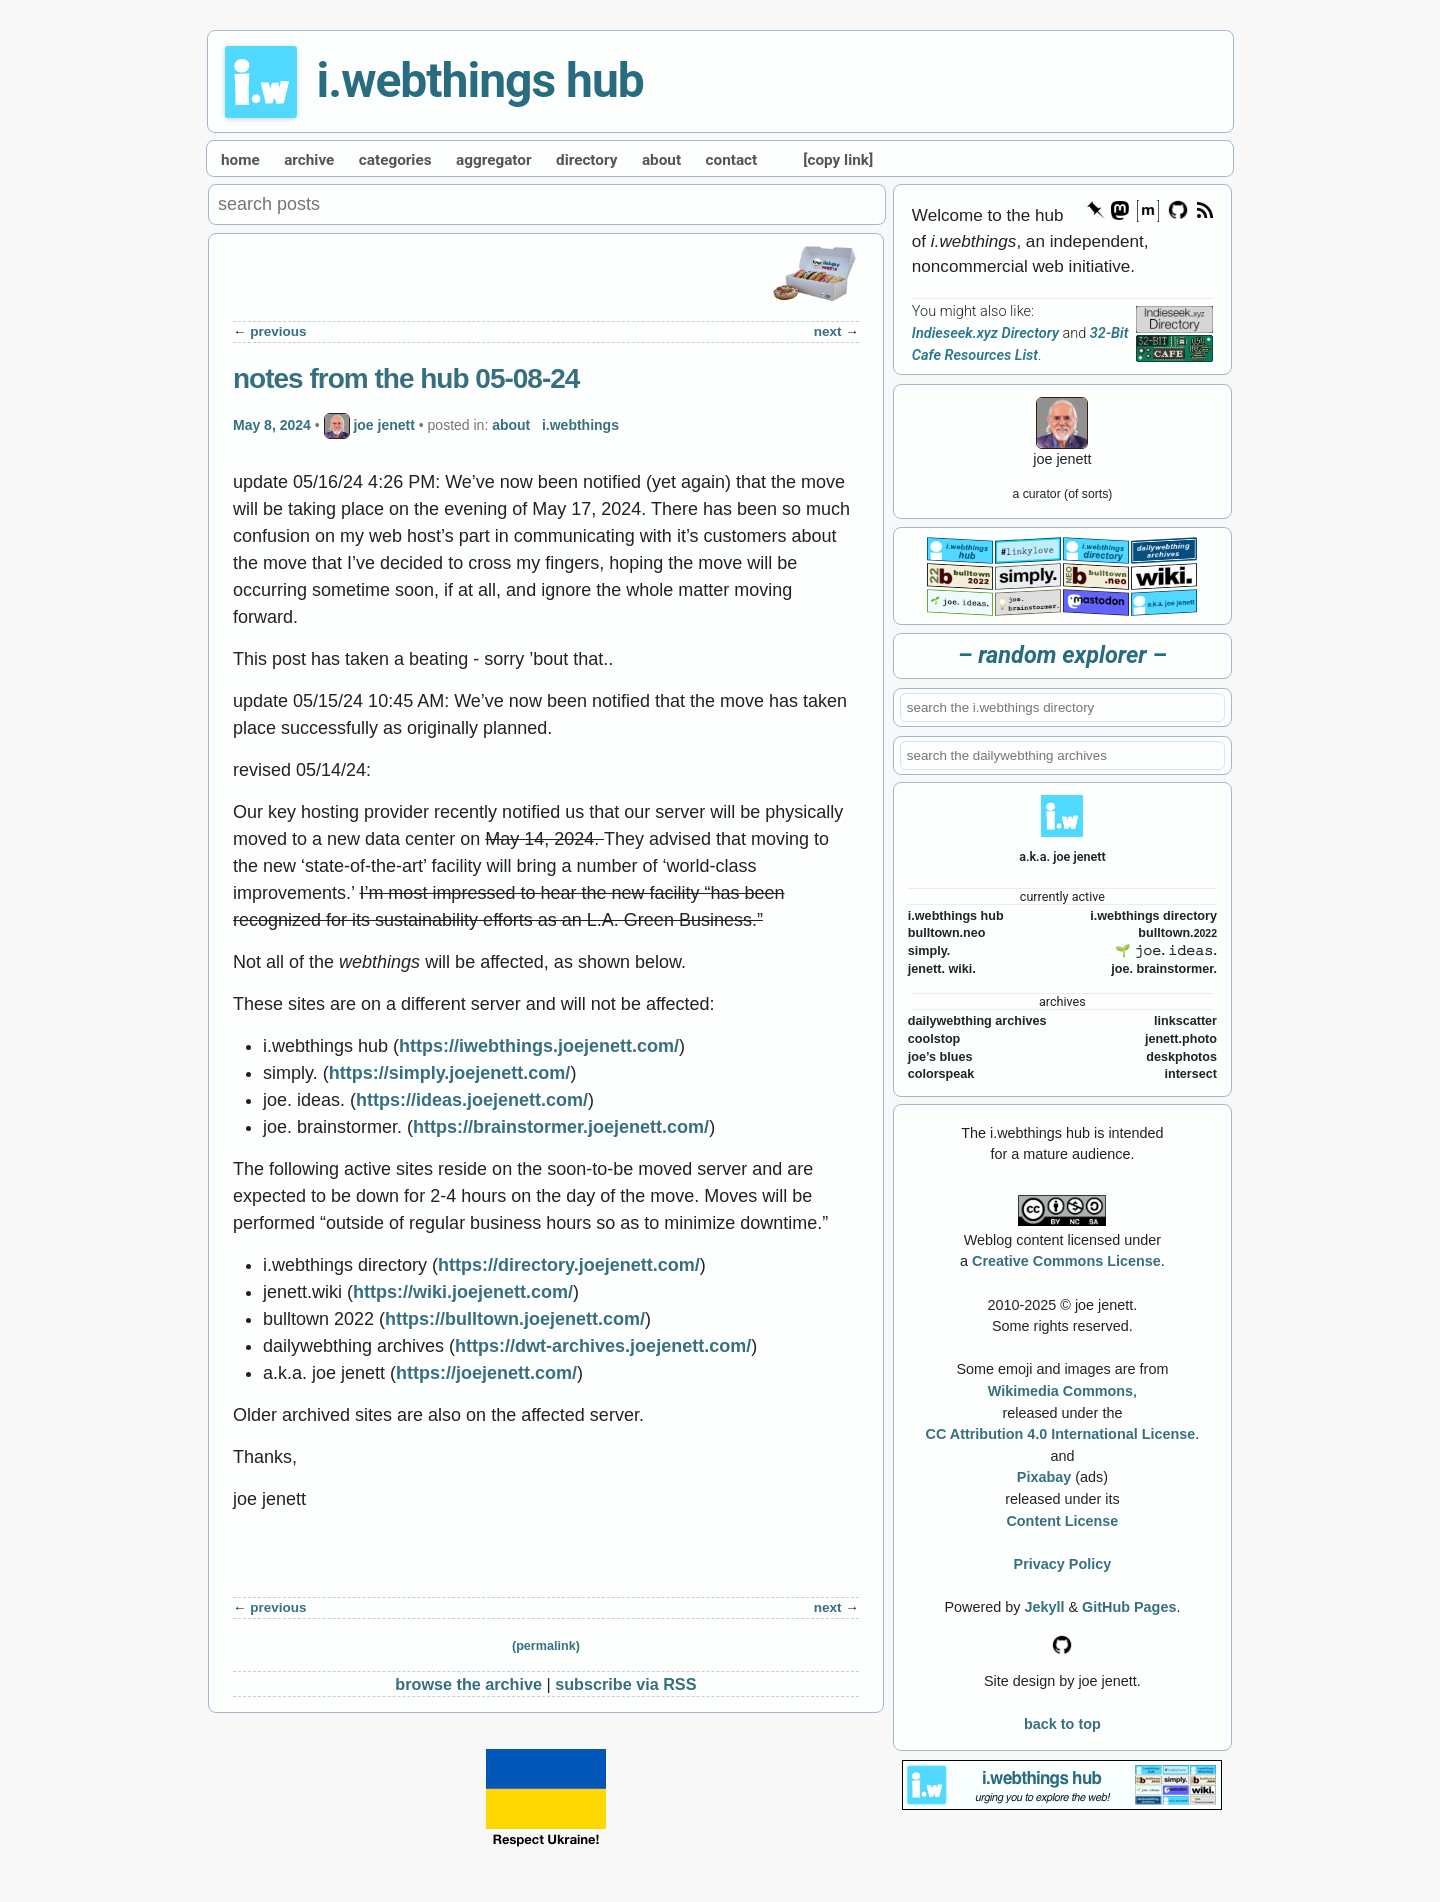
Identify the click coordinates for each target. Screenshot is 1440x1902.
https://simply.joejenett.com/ (450, 1073)
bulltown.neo (947, 933)
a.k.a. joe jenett (1062, 856)
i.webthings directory (1153, 916)
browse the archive (468, 1684)
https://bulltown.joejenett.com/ (515, 1319)
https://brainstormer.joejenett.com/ (561, 1127)
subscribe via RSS (625, 1684)
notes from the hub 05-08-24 (406, 378)
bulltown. (1177, 933)
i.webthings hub (480, 80)
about (661, 160)
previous (278, 331)
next (828, 331)
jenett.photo (1181, 1039)
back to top (1062, 1724)
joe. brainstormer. (1164, 969)
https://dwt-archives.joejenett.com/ (603, 1346)
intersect (1190, 1074)
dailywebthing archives (977, 1021)
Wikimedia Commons (1060, 1391)
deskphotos (1181, 1057)
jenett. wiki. (942, 969)
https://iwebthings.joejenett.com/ (539, 1046)
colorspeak (941, 1074)
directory (586, 160)
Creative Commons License (1066, 1261)
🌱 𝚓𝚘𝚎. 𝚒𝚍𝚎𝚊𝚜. (1166, 951)
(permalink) (546, 1646)
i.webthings (580, 424)
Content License (1062, 1521)
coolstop (934, 1039)
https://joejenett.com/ (486, 1373)
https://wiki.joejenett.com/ (463, 1292)
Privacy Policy (1063, 1564)
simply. (929, 951)
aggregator (494, 160)
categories (395, 160)
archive (309, 160)
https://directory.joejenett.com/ (569, 1265)
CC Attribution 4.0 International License (1061, 1434)
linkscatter (1185, 1021)
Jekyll (1044, 1607)
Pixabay (1044, 1477)
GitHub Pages (1129, 1607)
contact (732, 160)
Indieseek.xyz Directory (985, 333)
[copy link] (838, 160)
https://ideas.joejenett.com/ (472, 1100)
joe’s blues (940, 1057)
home (240, 160)
